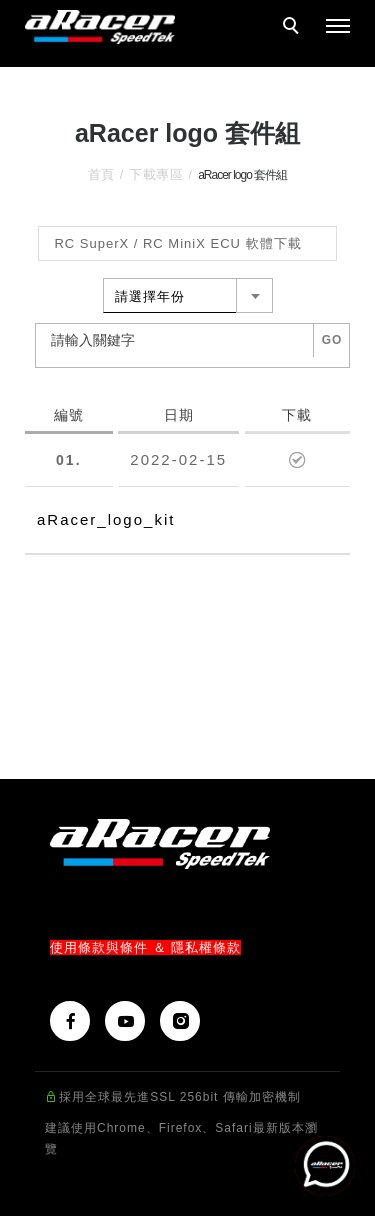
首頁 (101, 174)
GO (332, 340)
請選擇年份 (150, 296)
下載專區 (156, 174)
